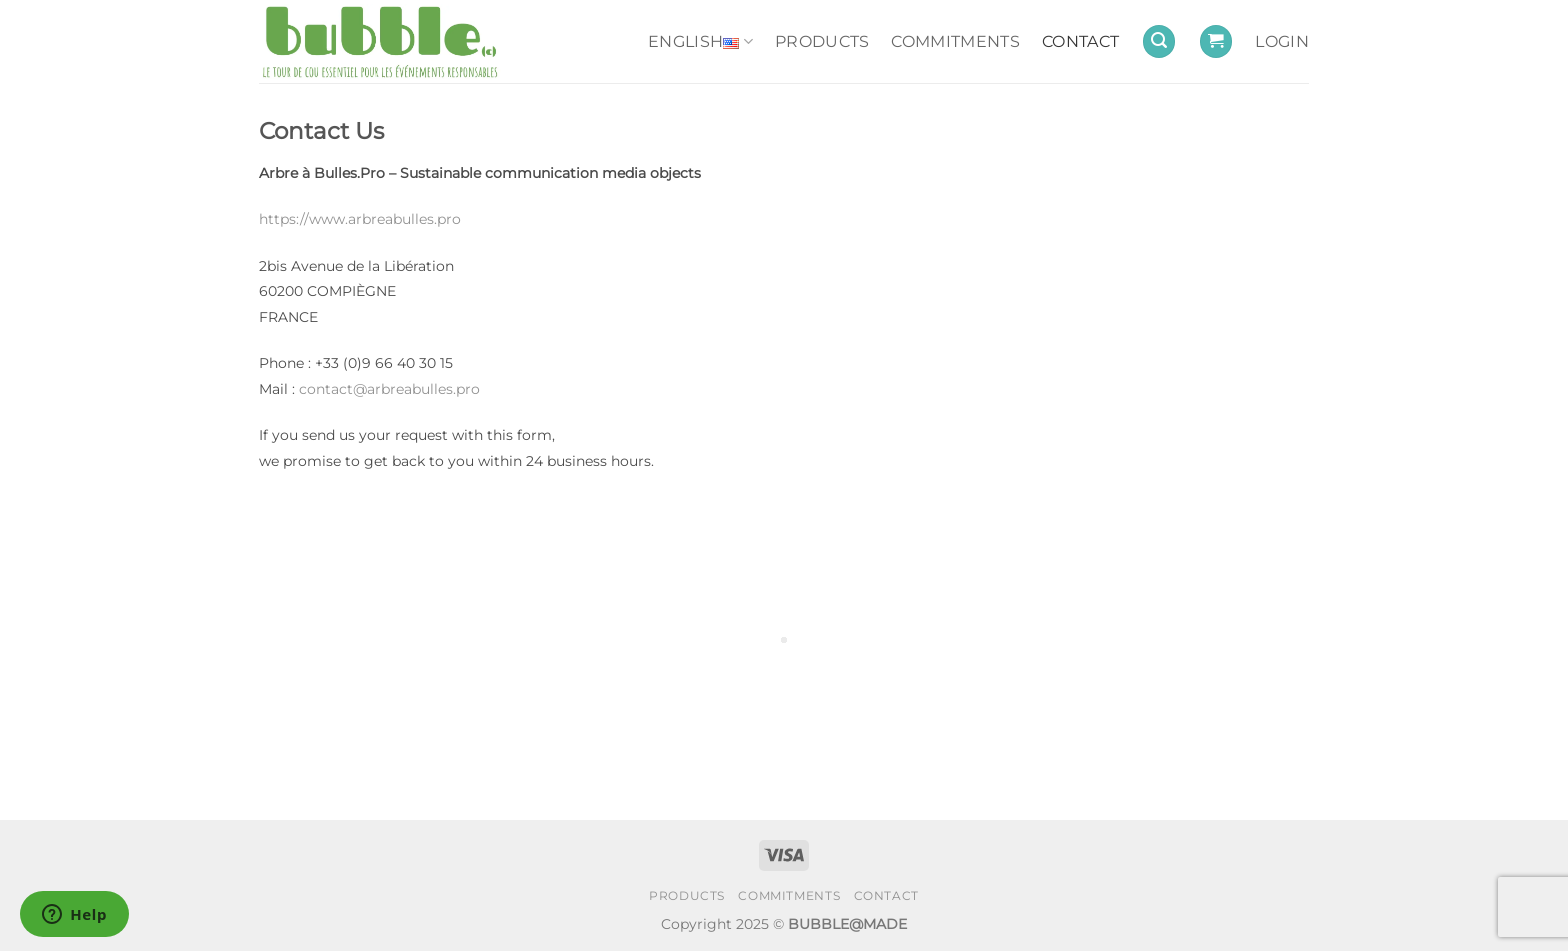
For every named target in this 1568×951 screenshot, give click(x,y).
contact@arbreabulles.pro (389, 389)
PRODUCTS (822, 41)
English (700, 42)
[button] (1159, 41)
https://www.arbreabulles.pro (360, 219)
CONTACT (1080, 41)
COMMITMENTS (955, 41)
